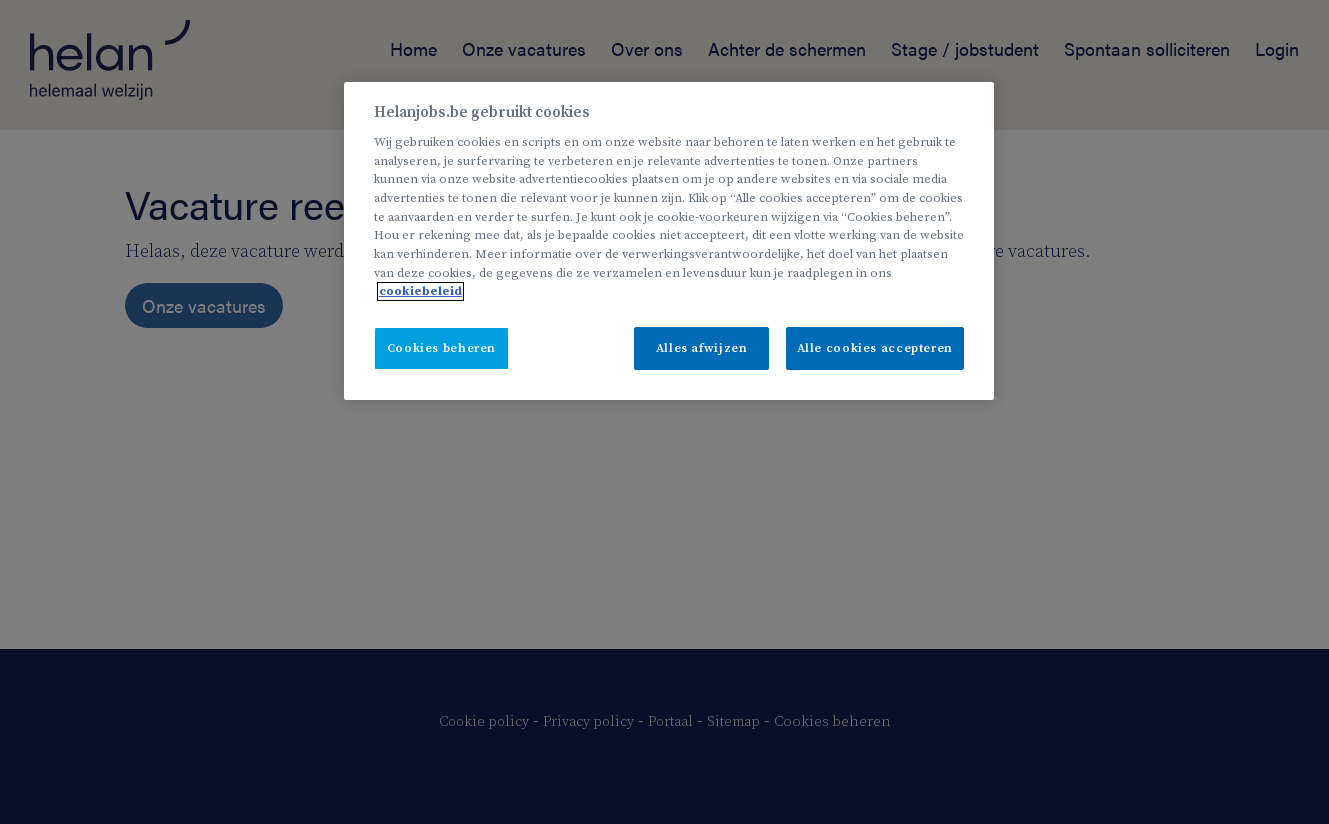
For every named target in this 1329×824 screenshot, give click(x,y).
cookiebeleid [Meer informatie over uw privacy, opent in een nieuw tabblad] (420, 291)
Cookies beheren (441, 348)
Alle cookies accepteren (875, 348)
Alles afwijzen (702, 348)
